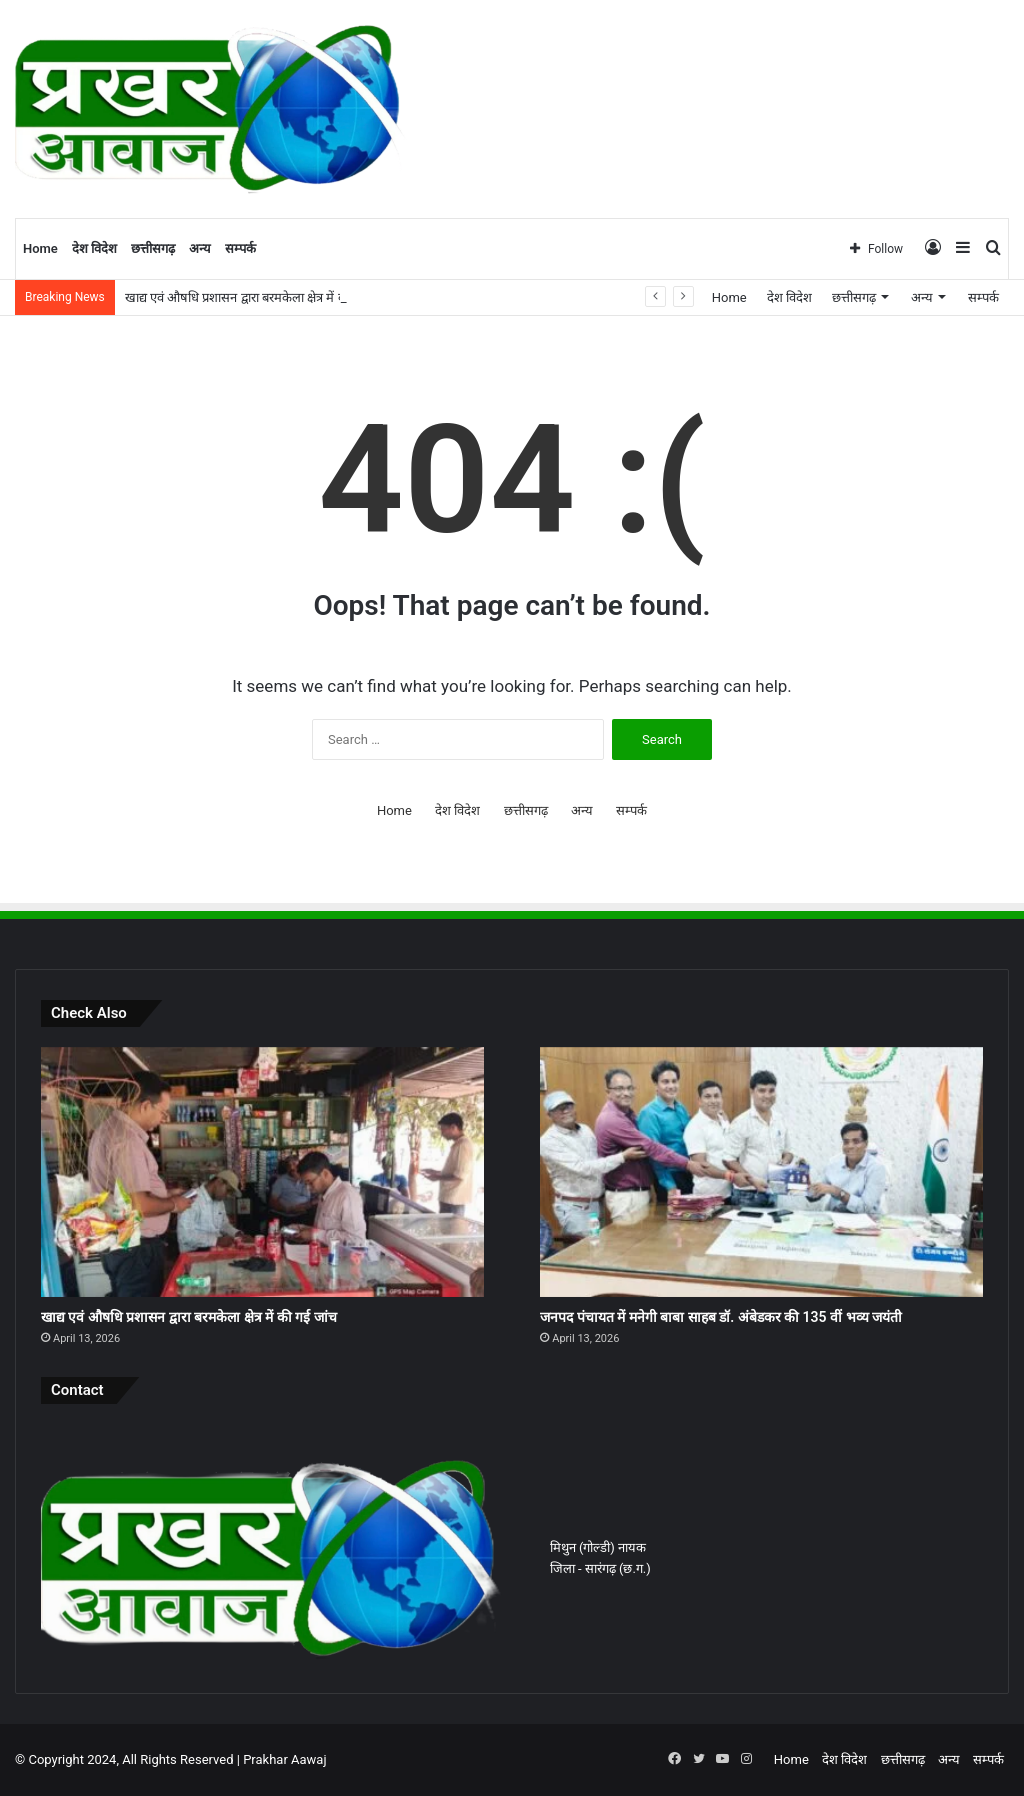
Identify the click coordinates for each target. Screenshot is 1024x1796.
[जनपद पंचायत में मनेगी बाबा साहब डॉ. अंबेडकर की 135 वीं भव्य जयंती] (761, 1172)
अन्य (200, 248)
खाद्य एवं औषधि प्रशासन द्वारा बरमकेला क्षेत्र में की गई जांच (258, 297)
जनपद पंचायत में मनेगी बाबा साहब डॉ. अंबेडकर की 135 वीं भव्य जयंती (721, 1317)
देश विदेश (94, 248)
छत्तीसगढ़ (153, 248)
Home (40, 248)
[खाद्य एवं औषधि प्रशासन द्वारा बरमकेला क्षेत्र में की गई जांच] (262, 1172)
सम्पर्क (240, 248)
